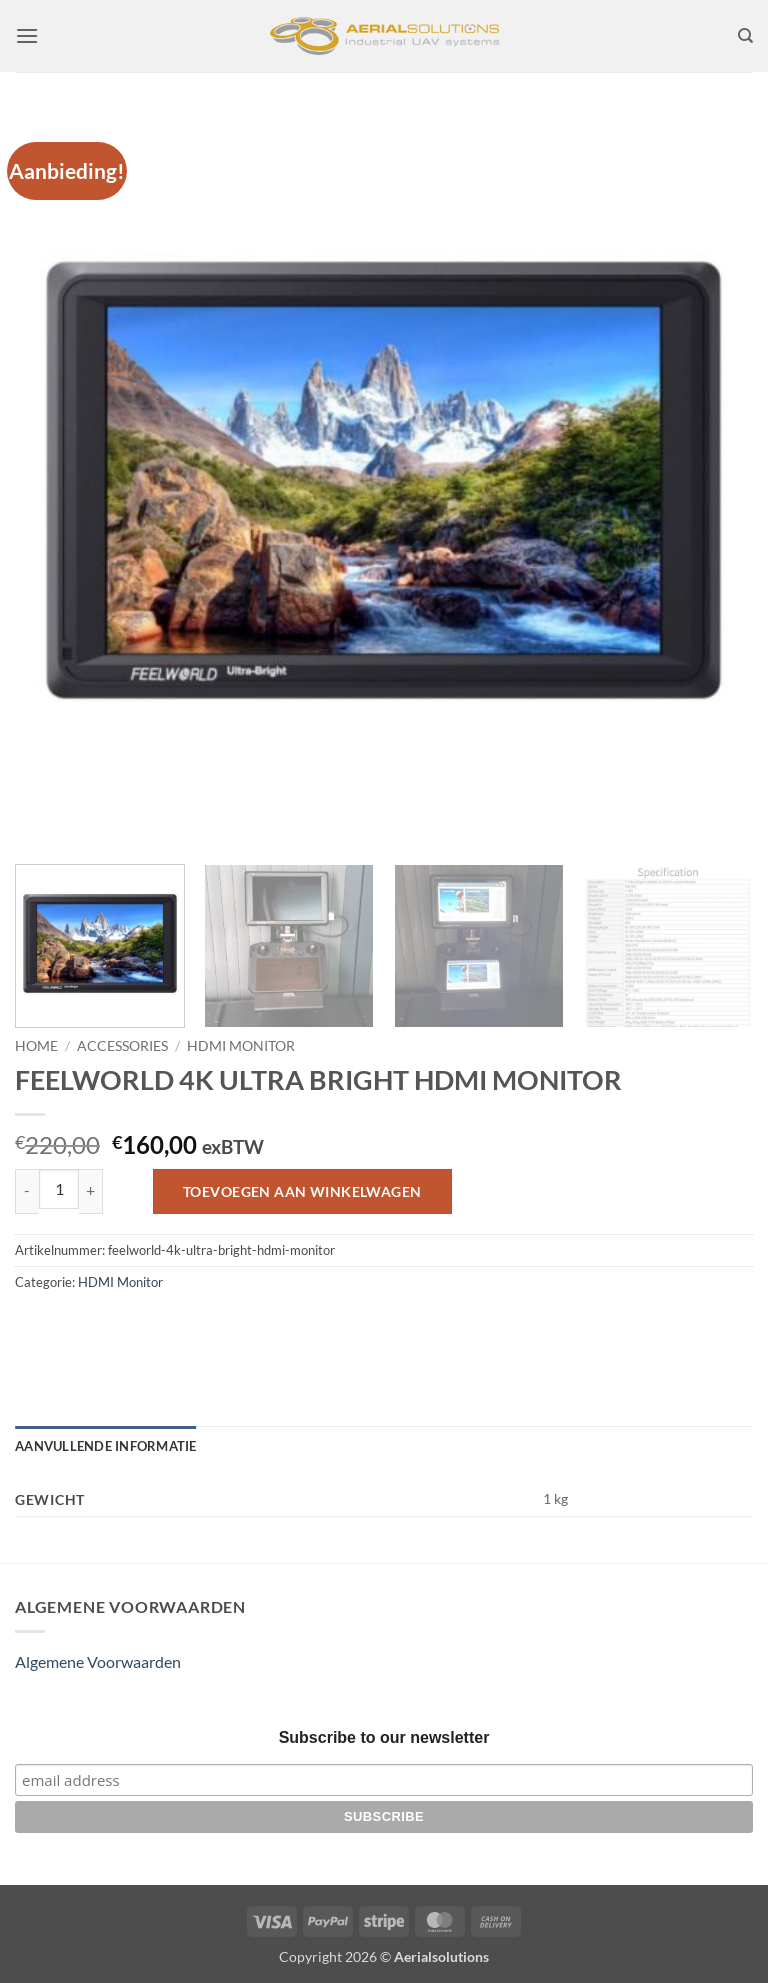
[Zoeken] (745, 36)
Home (36, 1046)
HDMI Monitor (241, 1046)
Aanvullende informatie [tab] (106, 1446)
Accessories (122, 1046)
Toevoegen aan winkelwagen (302, 1191)
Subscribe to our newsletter (384, 1737)
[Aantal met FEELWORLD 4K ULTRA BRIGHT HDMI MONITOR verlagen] (27, 1191)
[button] (27, 35)
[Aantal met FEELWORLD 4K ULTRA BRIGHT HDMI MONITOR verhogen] (91, 1191)
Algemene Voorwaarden (98, 1661)
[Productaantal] (59, 1189)
